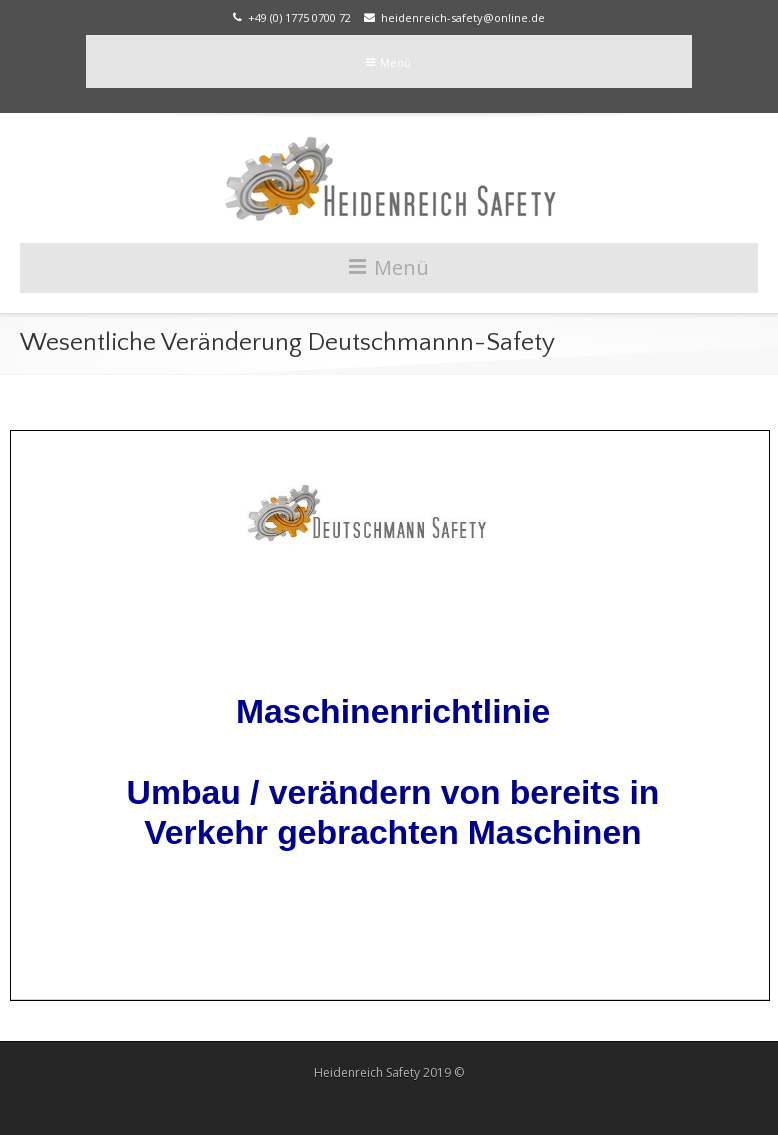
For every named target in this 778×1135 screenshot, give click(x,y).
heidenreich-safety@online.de (454, 17)
